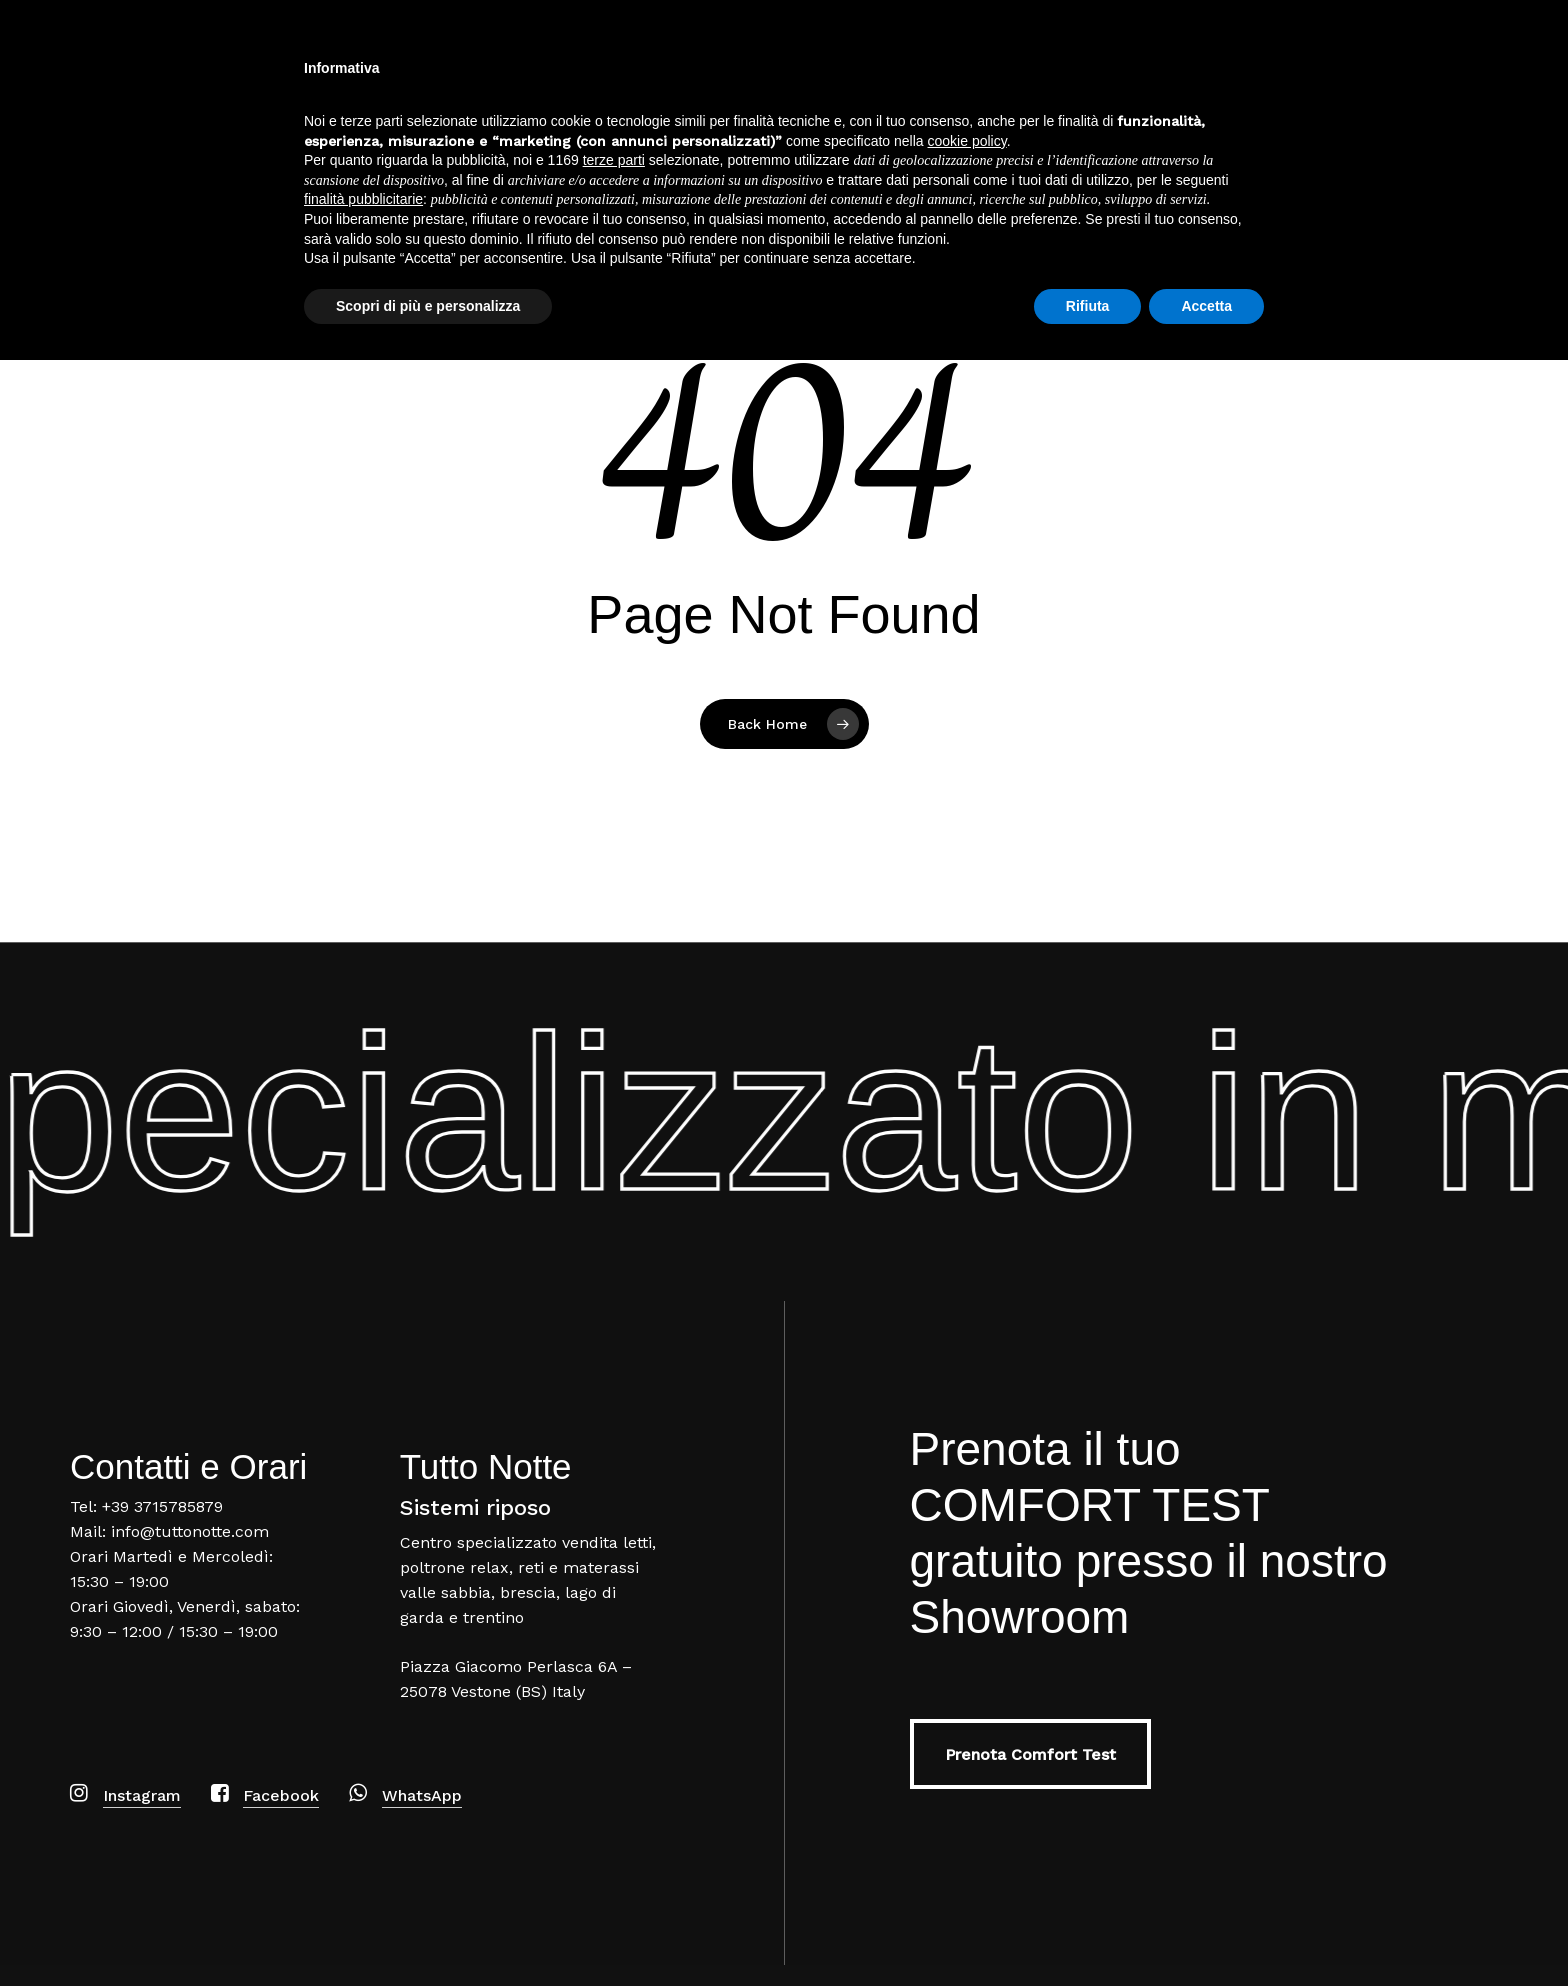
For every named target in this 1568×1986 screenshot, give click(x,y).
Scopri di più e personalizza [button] (428, 1931)
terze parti (614, 1786)
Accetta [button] (1206, 1931)
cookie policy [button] (967, 1766)
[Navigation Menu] (1523, 73)
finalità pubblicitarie (363, 1825)
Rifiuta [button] (1088, 1931)
